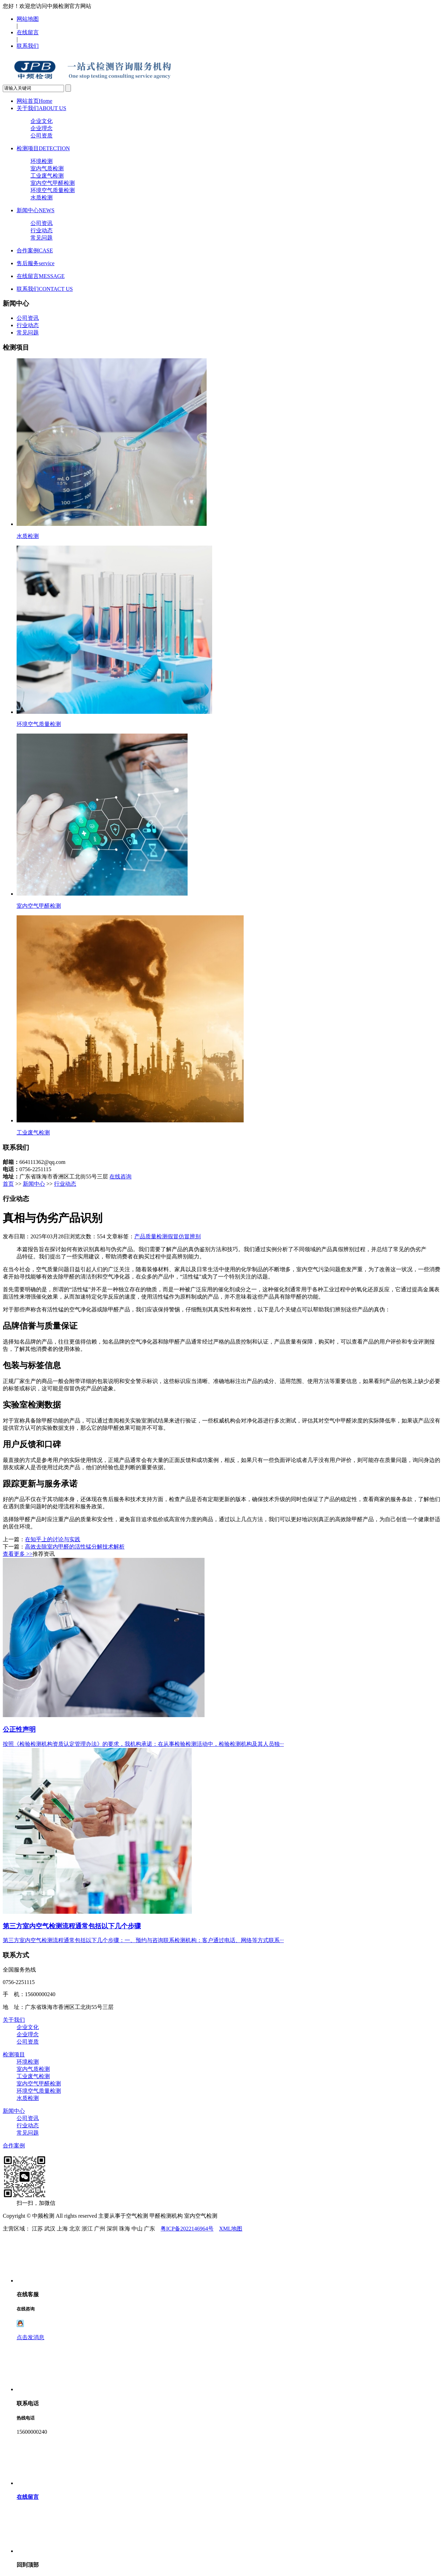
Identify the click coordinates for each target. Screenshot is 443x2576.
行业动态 (41, 230)
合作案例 (35, 250)
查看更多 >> (18, 1554)
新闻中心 (35, 210)
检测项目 (43, 148)
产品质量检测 (151, 1236)
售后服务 (35, 263)
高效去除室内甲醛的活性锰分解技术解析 (75, 1547)
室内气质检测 (47, 168)
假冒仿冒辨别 (184, 1236)
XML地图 (231, 2229)
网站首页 (34, 101)
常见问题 (41, 238)
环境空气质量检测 (52, 190)
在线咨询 (120, 1176)
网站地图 (28, 19)
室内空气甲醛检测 (52, 183)
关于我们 (41, 108)
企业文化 (41, 121)
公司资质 (41, 135)
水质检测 (41, 197)
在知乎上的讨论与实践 (52, 1539)
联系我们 (28, 46)
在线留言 (28, 32)
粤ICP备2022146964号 (187, 2229)
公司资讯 (41, 223)
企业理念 (41, 128)
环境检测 (41, 161)
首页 (8, 1184)
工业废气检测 (47, 176)
